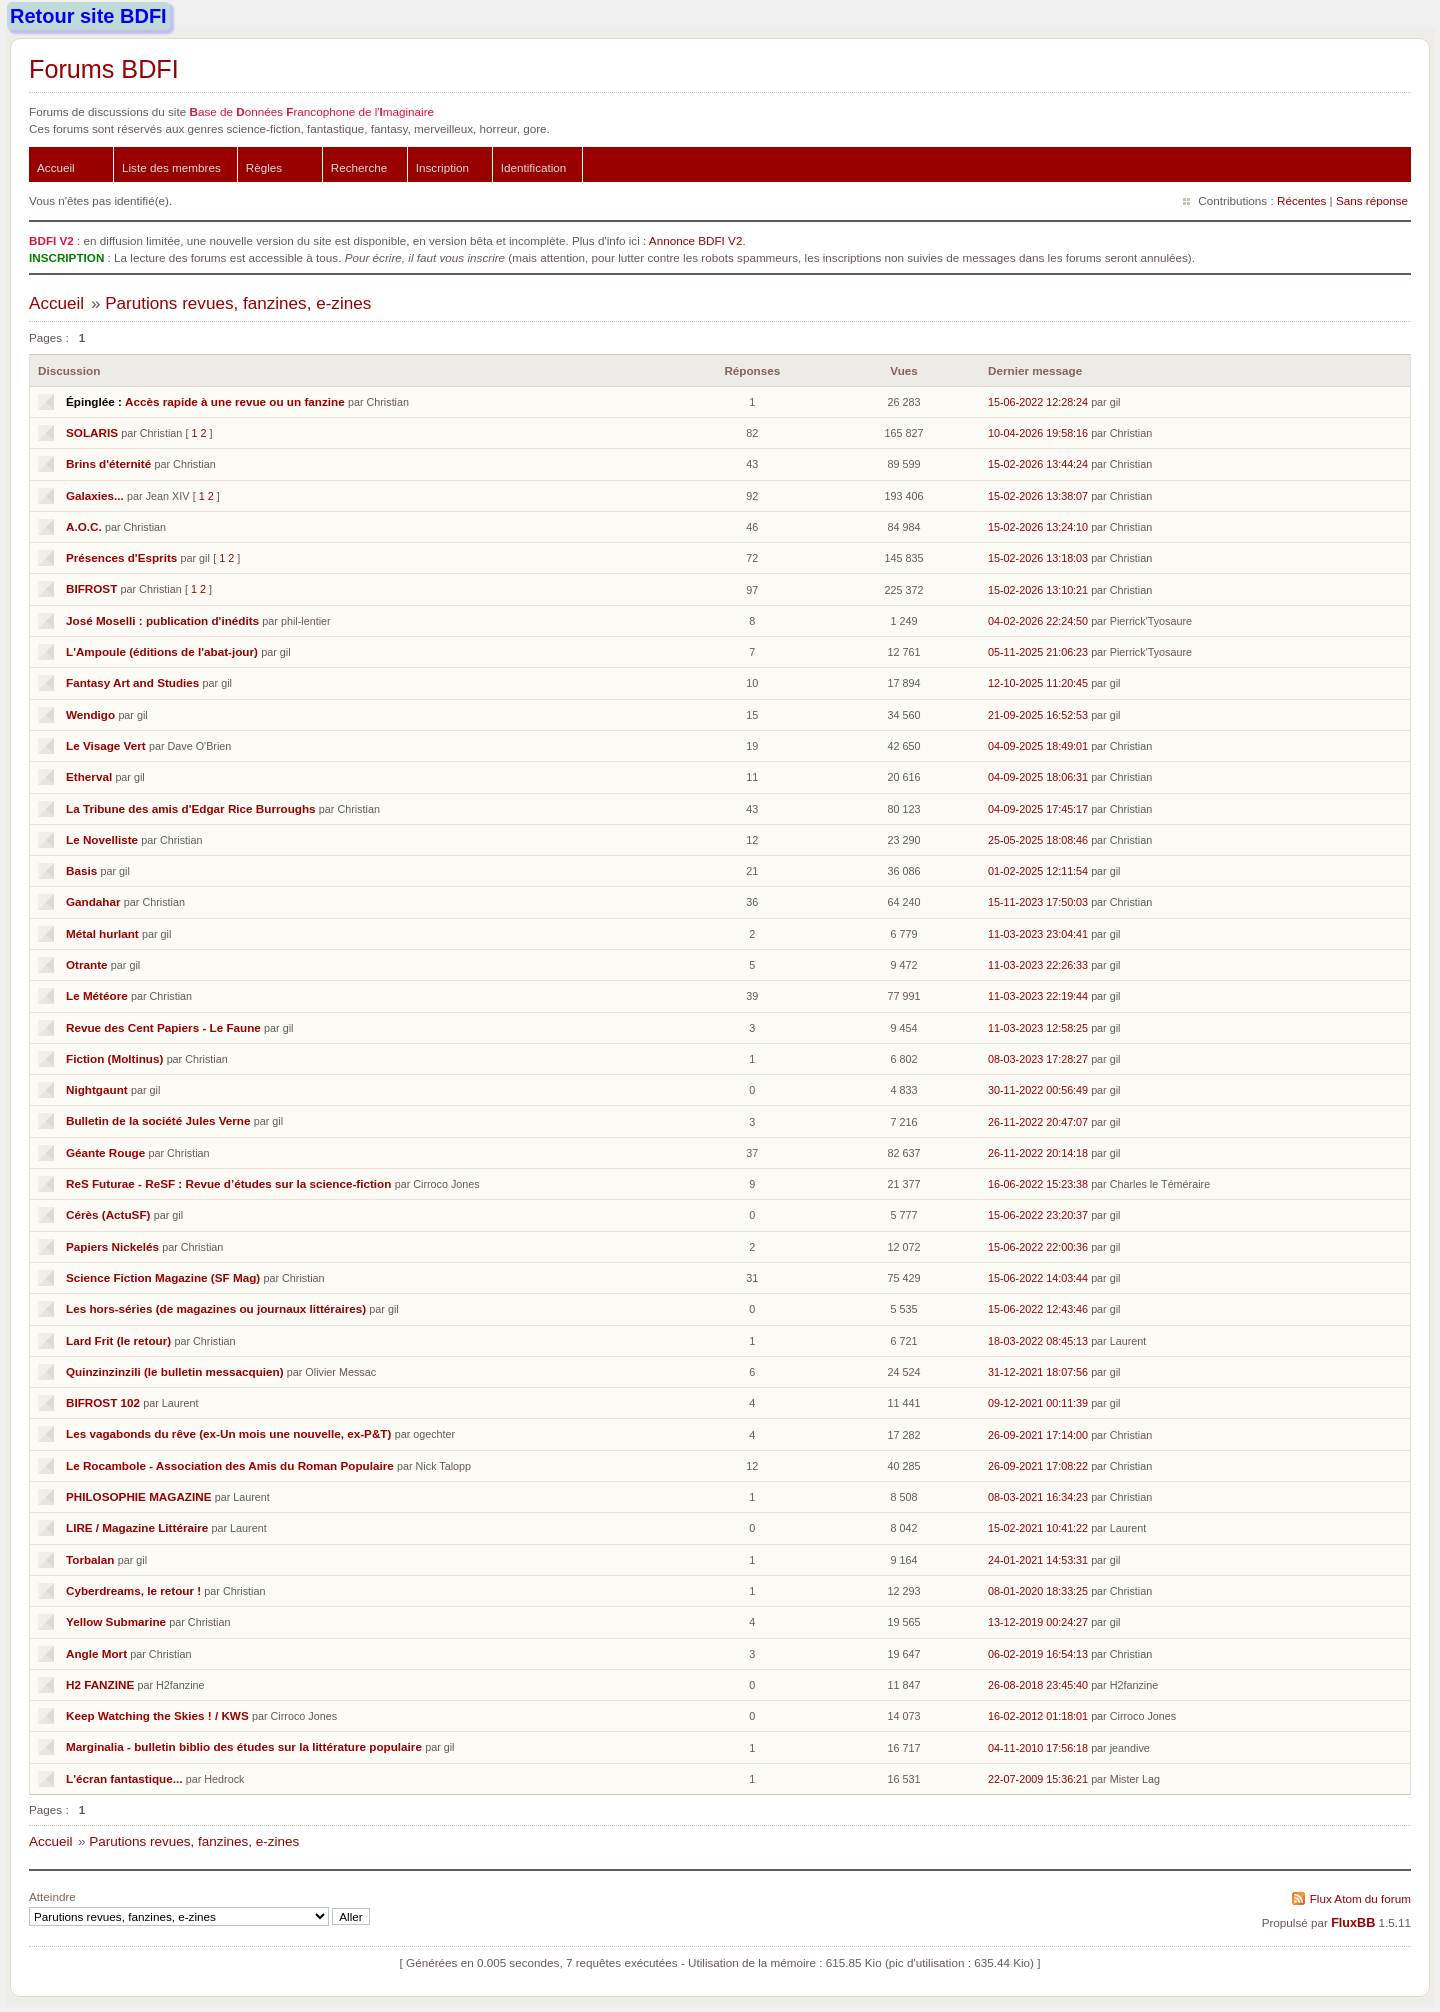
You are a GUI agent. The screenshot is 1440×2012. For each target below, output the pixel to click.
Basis (81, 870)
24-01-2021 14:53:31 (1038, 1560)
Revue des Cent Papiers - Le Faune (163, 1027)
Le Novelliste (102, 839)
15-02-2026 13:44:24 (1038, 464)
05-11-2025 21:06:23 (1038, 652)
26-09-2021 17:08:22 (1038, 1466)
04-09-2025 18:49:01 (1038, 746)
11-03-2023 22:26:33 (1038, 965)
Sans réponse (1372, 200)
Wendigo (90, 714)
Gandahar (93, 901)
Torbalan (90, 1559)
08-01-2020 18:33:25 (1038, 1591)
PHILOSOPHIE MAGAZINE (138, 1496)
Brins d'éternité (108, 463)
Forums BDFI (104, 69)
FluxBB (1353, 1923)
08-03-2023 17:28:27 (1038, 1059)
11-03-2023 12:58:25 (1038, 1028)
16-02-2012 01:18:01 (1038, 1716)
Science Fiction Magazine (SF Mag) (163, 1277)
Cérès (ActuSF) (108, 1214)
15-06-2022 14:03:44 (1038, 1278)
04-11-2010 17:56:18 (1038, 1748)
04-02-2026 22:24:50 (1038, 621)
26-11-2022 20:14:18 (1038, 1153)
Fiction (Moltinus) (114, 1058)
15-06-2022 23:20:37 (1038, 1215)
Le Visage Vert (106, 745)
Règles (264, 167)
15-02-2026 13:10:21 (1038, 590)
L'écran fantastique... (124, 1778)
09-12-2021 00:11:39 (1038, 1403)
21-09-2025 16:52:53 (1038, 715)
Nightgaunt (97, 1089)
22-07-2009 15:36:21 (1038, 1779)
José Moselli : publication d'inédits (162, 620)
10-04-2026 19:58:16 (1038, 433)
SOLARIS (92, 432)
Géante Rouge (105, 1152)
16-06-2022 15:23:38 (1038, 1184)
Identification (534, 167)
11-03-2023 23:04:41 (1038, 934)
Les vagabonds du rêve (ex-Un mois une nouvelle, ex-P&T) (228, 1433)
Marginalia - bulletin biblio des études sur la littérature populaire (244, 1746)
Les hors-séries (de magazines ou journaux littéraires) (216, 1308)
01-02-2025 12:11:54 (1038, 871)
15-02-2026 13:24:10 (1038, 527)
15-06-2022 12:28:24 (1038, 402)
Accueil (56, 167)
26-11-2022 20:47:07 (1038, 1122)
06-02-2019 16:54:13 (1038, 1654)
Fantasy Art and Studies (132, 682)
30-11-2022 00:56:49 (1038, 1090)
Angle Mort (96, 1653)
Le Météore (97, 995)
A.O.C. (84, 526)
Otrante (87, 964)
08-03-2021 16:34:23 (1038, 1497)
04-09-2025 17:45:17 (1038, 809)
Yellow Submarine (116, 1621)
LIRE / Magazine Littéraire (137, 1527)
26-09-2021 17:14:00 (1038, 1435)
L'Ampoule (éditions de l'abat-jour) (162, 651)
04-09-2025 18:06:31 (1038, 777)
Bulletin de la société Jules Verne (158, 1120)
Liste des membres (171, 167)
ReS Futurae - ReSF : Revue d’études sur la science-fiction (228, 1183)
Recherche (359, 167)
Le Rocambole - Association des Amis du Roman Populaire (230, 1465)
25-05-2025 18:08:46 (1038, 840)
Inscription (442, 167)
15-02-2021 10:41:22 (1038, 1528)
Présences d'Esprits (121, 557)
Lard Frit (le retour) (118, 1340)
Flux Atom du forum (1360, 1898)
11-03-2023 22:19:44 (1038, 996)
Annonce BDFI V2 (696, 240)
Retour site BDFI (88, 16)
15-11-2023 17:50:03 (1038, 902)
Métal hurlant (102, 933)
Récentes (1301, 200)
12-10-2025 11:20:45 (1038, 683)
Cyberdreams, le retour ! (133, 1590)
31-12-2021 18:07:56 (1038, 1372)
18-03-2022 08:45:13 (1038, 1341)
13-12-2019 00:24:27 (1038, 1622)
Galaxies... (95, 495)
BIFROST (91, 588)
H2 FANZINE (100, 1684)
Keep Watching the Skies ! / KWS (157, 1715)
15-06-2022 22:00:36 (1038, 1247)
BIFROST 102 (103, 1402)
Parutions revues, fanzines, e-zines (238, 303)
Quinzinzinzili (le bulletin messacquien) (175, 1371)
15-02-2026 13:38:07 (1038, 496)
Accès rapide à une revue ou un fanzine (235, 401)
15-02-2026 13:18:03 (1038, 558)
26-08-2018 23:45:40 (1038, 1685)
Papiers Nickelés (112, 1246)
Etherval (89, 776)
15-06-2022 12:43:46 (1038, 1309)
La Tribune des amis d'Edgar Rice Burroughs (191, 808)
